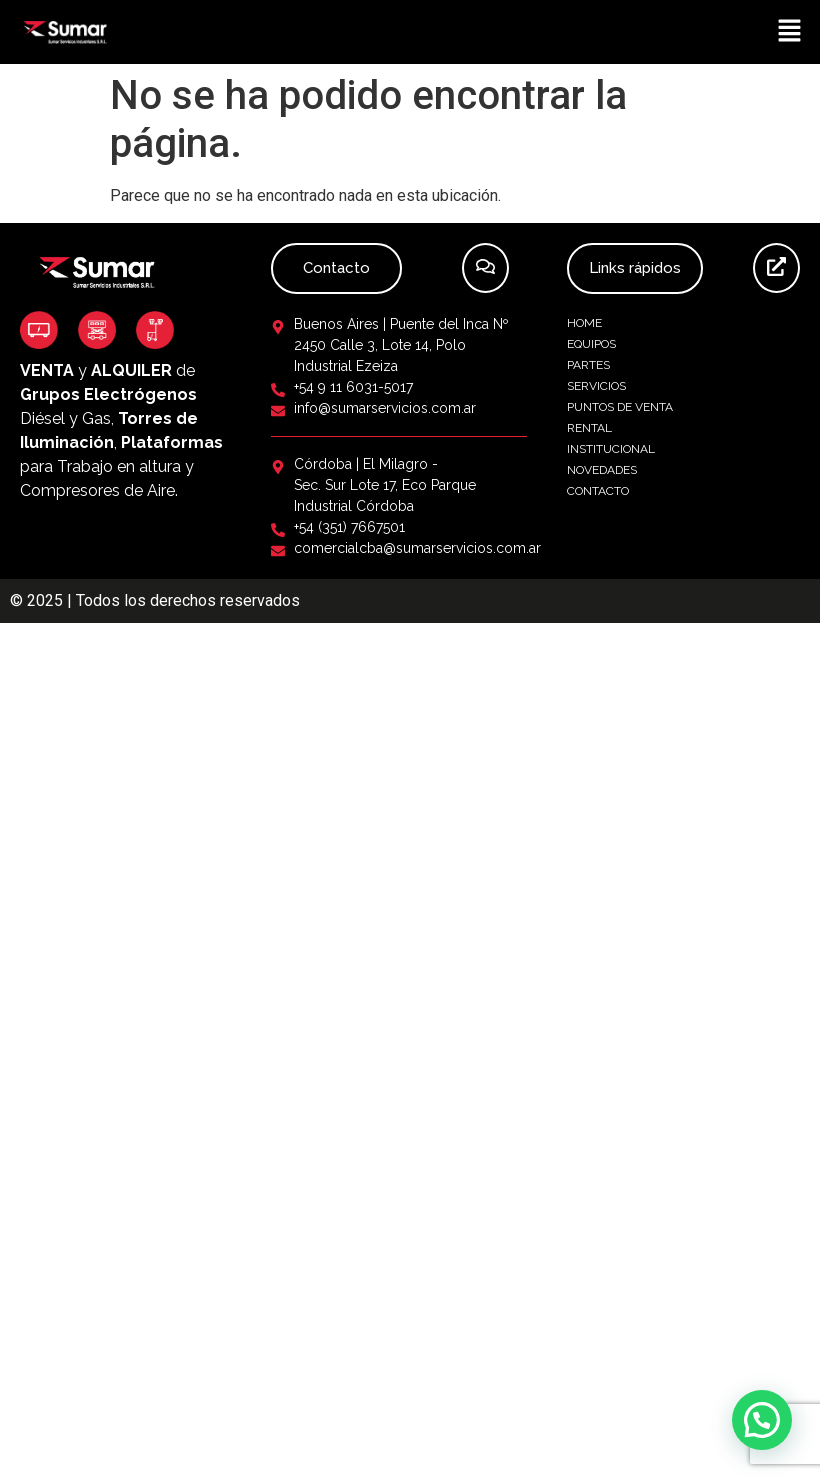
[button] (790, 32)
